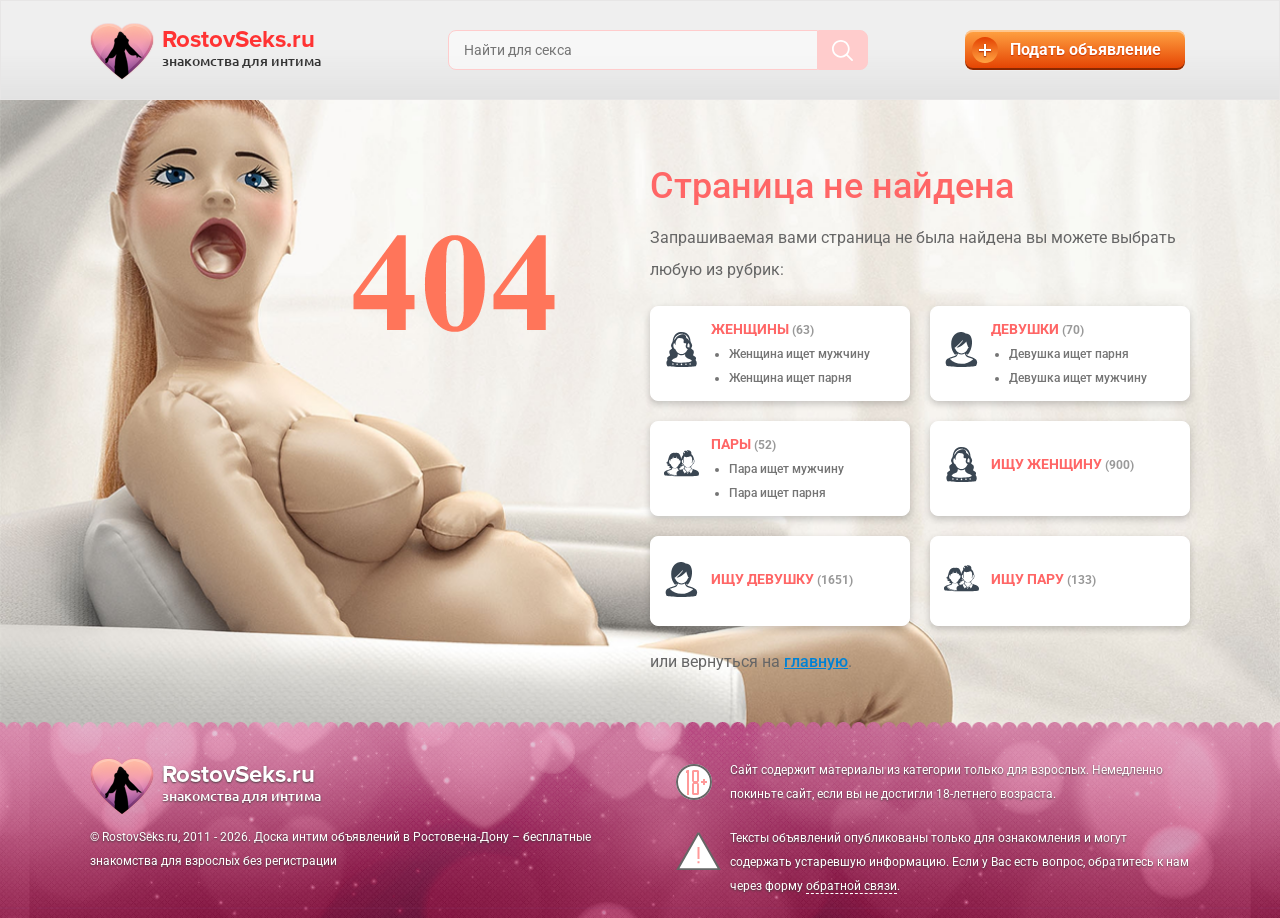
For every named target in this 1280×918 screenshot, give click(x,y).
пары (732, 444)
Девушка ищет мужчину (1078, 378)
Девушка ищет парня (1069, 354)
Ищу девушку (764, 579)
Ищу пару (1029, 579)
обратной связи (851, 886)
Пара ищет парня (777, 493)
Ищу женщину (1048, 464)
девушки (1026, 329)
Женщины (751, 329)
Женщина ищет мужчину (799, 354)
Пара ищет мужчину (786, 469)
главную (816, 661)
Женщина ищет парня (790, 378)
